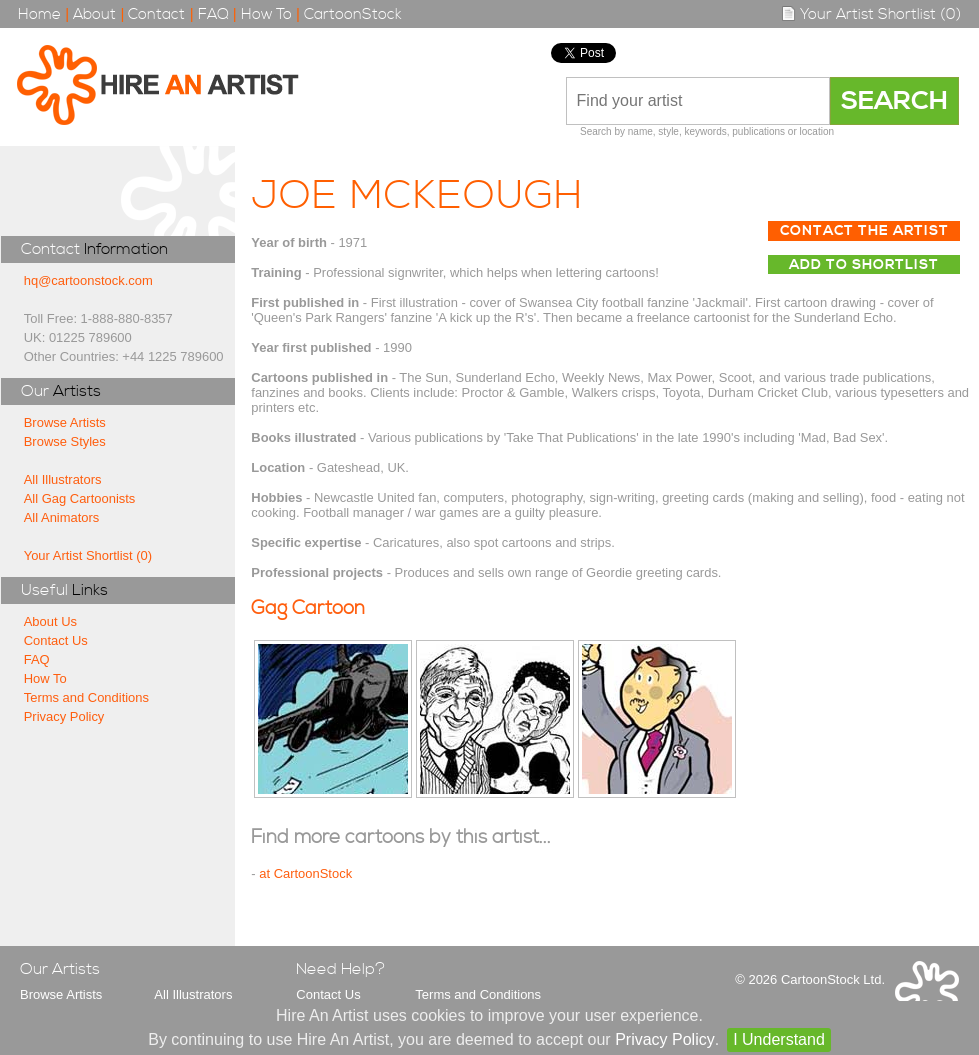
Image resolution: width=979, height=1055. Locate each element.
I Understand (779, 1039)
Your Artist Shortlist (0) (871, 14)
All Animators (62, 517)
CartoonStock (353, 14)
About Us (50, 621)
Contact (156, 14)
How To (266, 14)
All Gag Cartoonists (80, 498)
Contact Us (56, 640)
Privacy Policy (64, 716)
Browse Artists (65, 422)
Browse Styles (65, 441)
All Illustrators (63, 479)
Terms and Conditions (86, 697)
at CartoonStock (305, 873)
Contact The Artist (864, 231)
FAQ (213, 14)
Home (39, 14)
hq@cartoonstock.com (88, 280)
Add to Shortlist (864, 265)
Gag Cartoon (308, 608)
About (94, 14)
